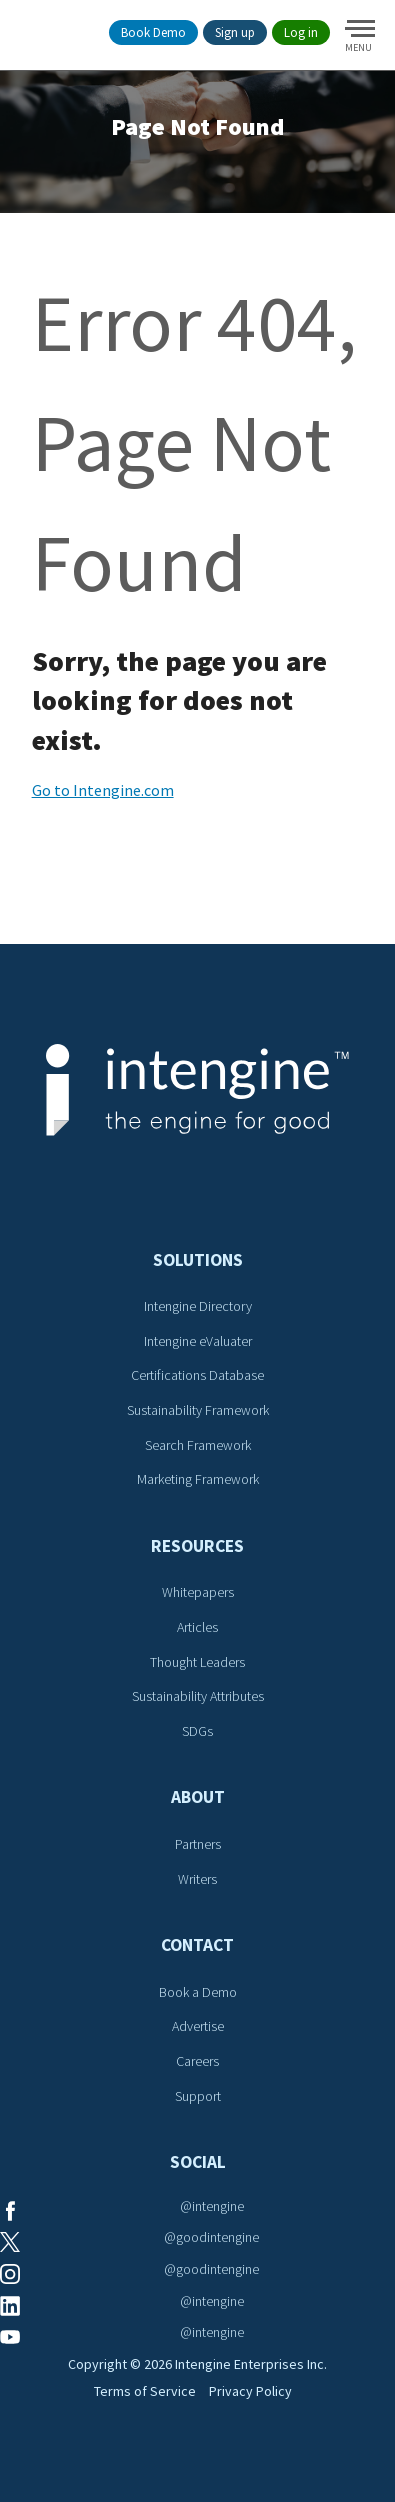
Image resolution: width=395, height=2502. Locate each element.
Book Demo (153, 32)
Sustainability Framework (198, 1410)
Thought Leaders (197, 1662)
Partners (198, 1844)
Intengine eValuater (198, 1341)
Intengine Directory (198, 1306)
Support (198, 2096)
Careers (197, 2061)
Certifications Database (197, 1375)
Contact (197, 1945)
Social (198, 2162)
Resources (197, 1546)
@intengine (212, 2206)
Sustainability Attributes (198, 1696)
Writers (197, 1879)
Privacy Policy (250, 2391)
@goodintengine (211, 2237)
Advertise (198, 2026)
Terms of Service (145, 2391)
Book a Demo (198, 1992)
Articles (197, 1627)
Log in (301, 32)
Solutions (198, 1260)
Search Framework (198, 1445)
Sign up (235, 32)
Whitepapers (198, 1592)
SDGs (197, 1731)
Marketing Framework (198, 1479)
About (198, 1797)
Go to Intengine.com (103, 790)
